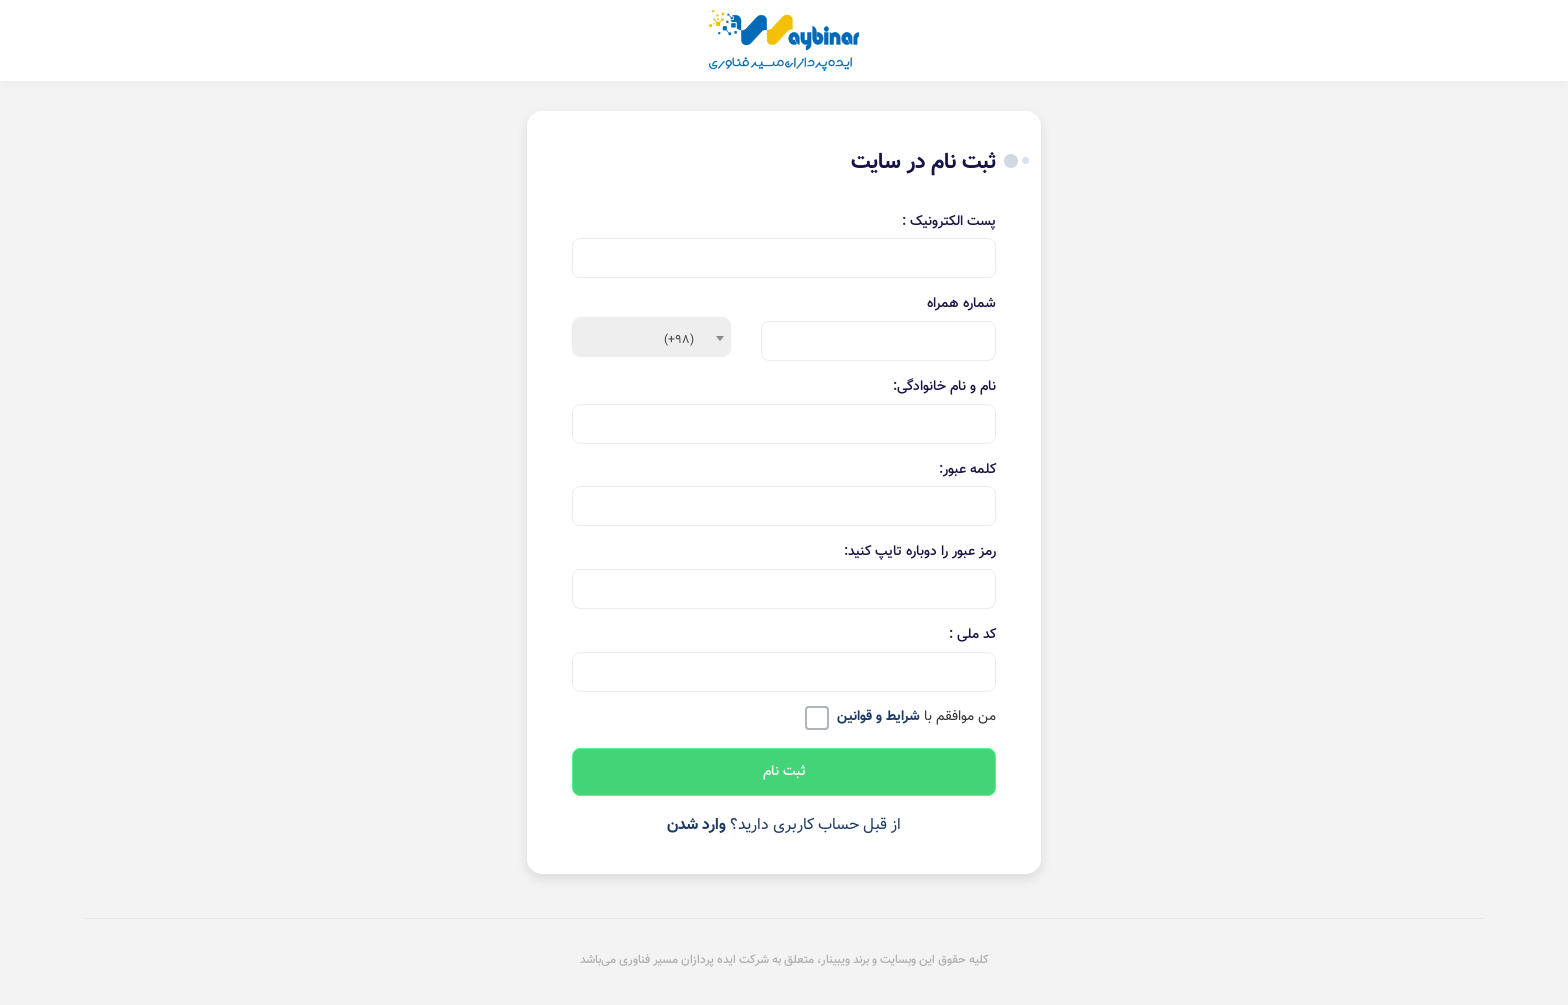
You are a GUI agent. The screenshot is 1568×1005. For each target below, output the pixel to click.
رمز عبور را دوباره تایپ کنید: (920, 552)
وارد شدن (696, 825)
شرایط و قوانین (878, 717)
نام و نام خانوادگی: (944, 387)
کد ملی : (972, 635)
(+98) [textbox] (679, 340)
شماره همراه (961, 304)
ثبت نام (784, 772)
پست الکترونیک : (949, 222)
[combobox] (651, 337)
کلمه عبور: (967, 470)
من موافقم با (916, 718)
